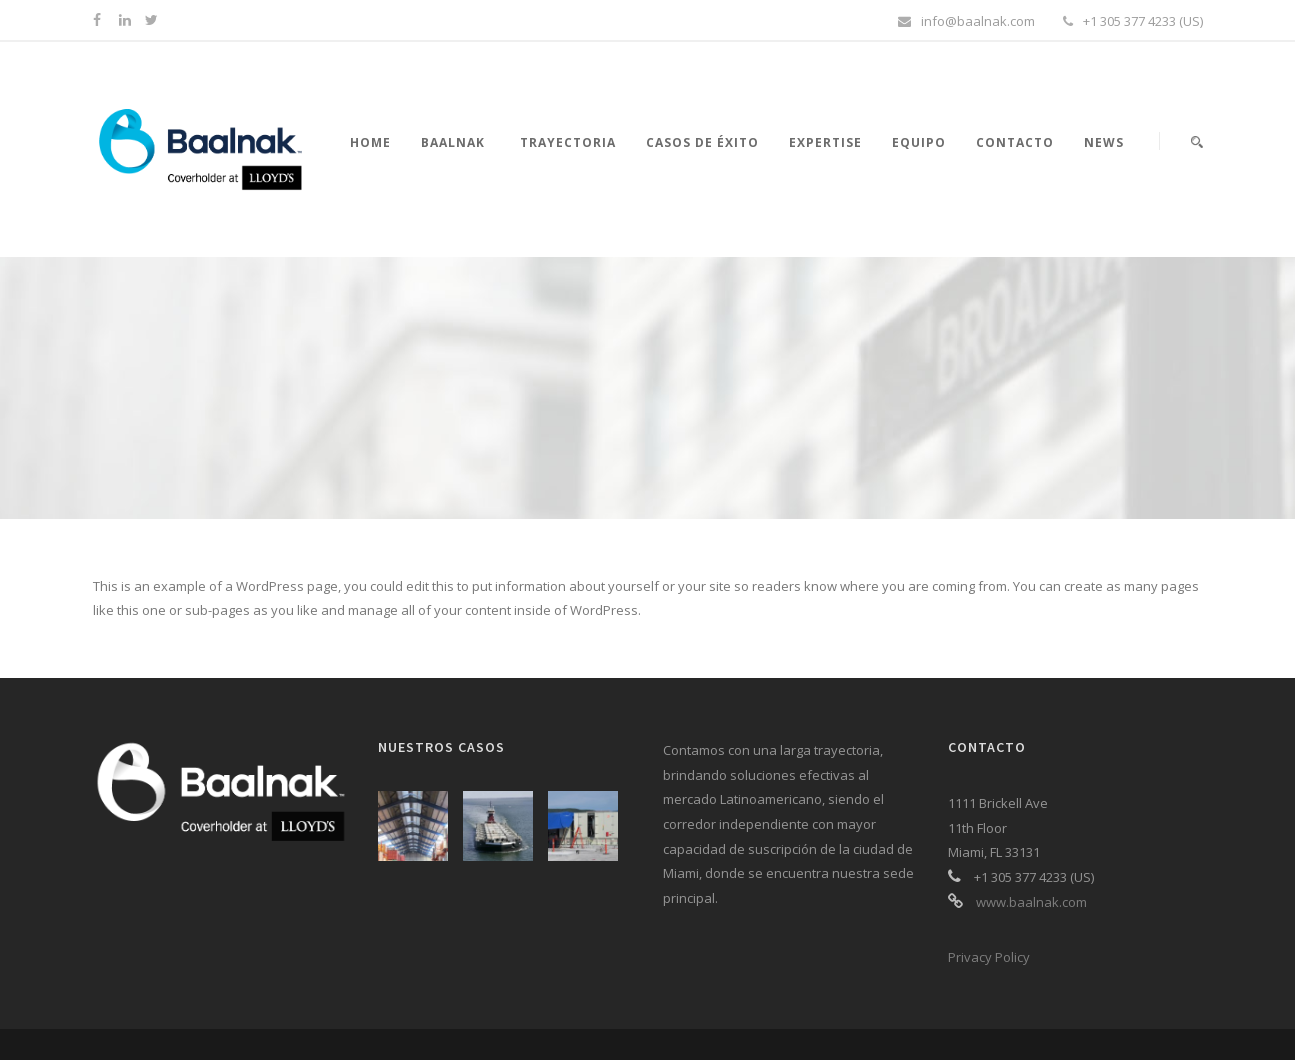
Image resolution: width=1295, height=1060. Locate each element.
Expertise (825, 142)
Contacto (1015, 142)
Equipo (919, 142)
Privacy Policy (989, 957)
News (1104, 142)
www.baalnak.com (1031, 902)
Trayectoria (568, 142)
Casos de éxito (702, 142)
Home (370, 142)
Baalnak (453, 142)
